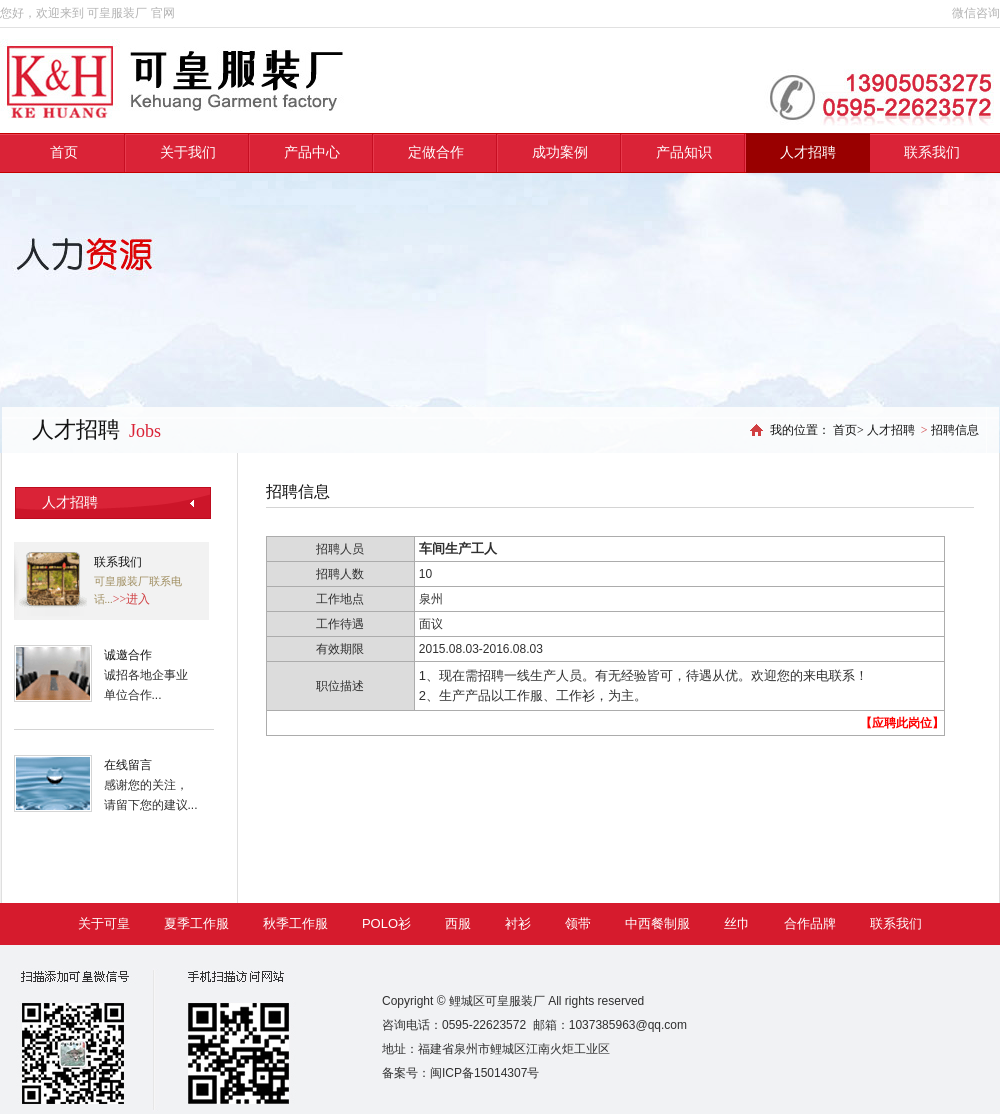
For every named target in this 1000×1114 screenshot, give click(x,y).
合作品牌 (810, 923)
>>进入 (132, 599)
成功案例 (560, 152)
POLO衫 (386, 923)
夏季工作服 (196, 923)
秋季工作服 (295, 923)
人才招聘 (808, 152)
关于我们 (188, 152)
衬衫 (518, 923)
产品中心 (312, 152)
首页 (64, 152)
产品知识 (684, 152)
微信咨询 (976, 13)
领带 (578, 923)
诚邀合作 (128, 655)
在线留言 (128, 765)
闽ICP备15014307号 (484, 1073)
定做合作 (436, 152)
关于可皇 (104, 923)
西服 (458, 923)
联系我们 (932, 152)
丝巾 (737, 923)
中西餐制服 (657, 923)
